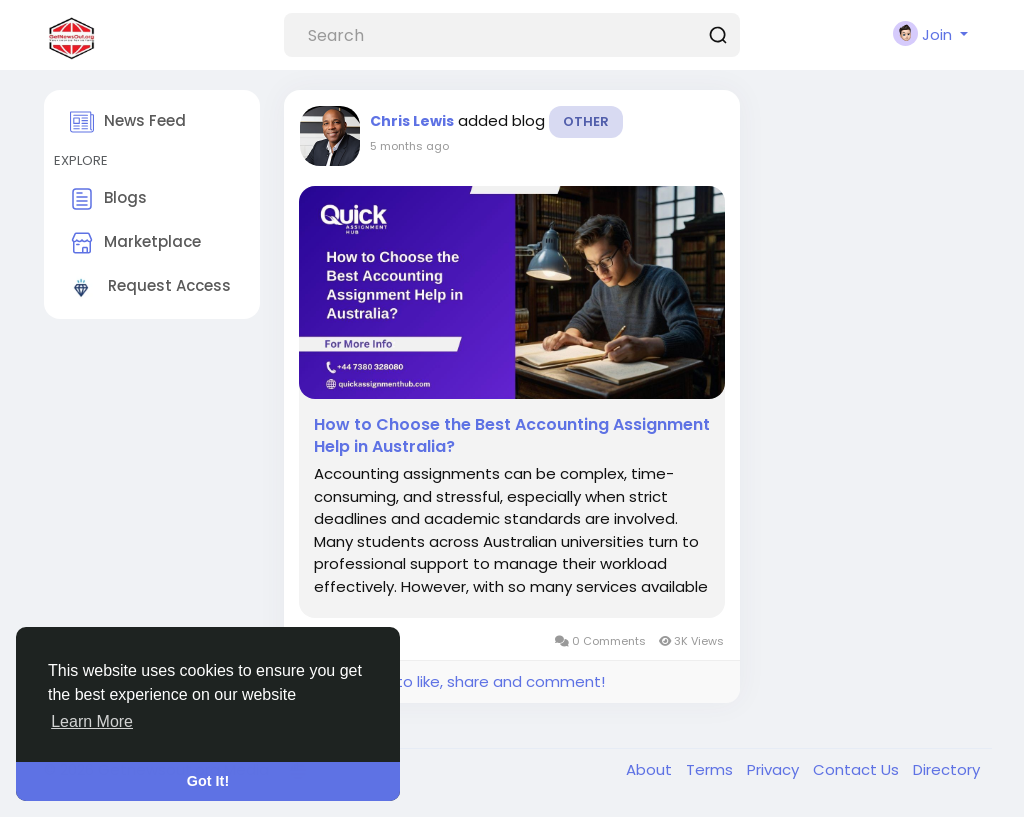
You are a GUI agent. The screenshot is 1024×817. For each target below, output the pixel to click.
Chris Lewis (412, 121)
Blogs (108, 199)
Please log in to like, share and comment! (452, 681)
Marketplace (135, 243)
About (651, 769)
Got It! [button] (208, 781)
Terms (711, 769)
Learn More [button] (92, 721)
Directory (946, 769)
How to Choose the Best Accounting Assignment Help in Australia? (512, 436)
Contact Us (858, 769)
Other (586, 121)
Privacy (775, 769)
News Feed (128, 122)
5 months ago (409, 146)
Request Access (150, 287)
